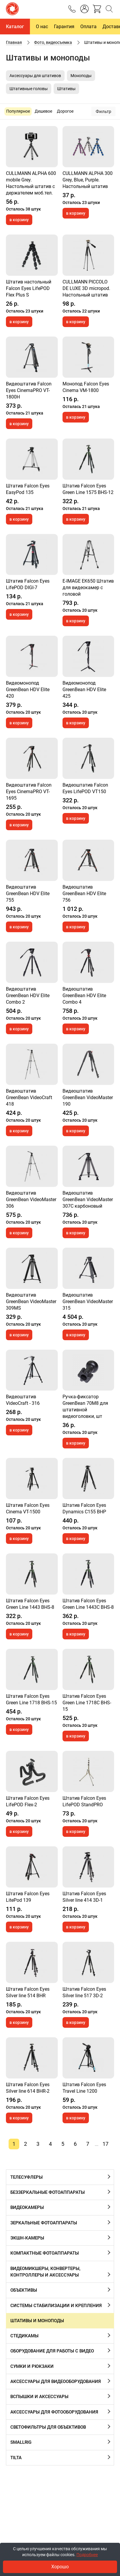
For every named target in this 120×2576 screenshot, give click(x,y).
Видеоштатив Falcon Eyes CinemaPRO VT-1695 (29, 791)
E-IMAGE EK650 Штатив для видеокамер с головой (88, 587)
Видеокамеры (27, 2207)
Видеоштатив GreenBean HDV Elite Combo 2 (27, 995)
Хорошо (60, 2566)
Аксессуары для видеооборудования (55, 2381)
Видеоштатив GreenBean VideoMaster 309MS (31, 1301)
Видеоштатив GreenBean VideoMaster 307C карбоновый (88, 1199)
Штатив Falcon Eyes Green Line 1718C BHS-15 (87, 1702)
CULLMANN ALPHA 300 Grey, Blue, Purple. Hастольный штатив (88, 179)
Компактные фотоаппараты (44, 2253)
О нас (42, 26)
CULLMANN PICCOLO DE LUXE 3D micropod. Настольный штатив (86, 288)
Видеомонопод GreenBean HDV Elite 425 (84, 689)
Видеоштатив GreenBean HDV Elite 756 (84, 893)
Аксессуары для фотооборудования (54, 2412)
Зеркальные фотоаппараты (43, 2223)
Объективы (23, 2290)
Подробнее (87, 2554)
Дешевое (43, 111)
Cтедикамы (24, 2336)
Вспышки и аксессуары (39, 2396)
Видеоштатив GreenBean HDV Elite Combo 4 (84, 995)
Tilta (16, 2457)
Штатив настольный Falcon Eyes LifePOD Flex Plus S (28, 288)
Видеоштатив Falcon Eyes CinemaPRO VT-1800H (29, 390)
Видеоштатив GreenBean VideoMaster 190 (88, 1097)
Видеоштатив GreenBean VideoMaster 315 (88, 1301)
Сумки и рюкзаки (32, 2366)
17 (105, 2144)
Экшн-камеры (27, 2238)
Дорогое (65, 111)
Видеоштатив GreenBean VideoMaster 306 (31, 1199)
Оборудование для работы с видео (52, 2351)
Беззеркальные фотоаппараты (47, 2192)
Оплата (88, 26)
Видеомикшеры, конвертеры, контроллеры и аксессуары (45, 2272)
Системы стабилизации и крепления (56, 2305)
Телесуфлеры (26, 2177)
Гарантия (64, 26)
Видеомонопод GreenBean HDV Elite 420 (27, 689)
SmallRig (20, 2442)
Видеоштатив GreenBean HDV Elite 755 (27, 893)
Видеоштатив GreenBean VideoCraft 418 (29, 1097)
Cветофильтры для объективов (48, 2427)
